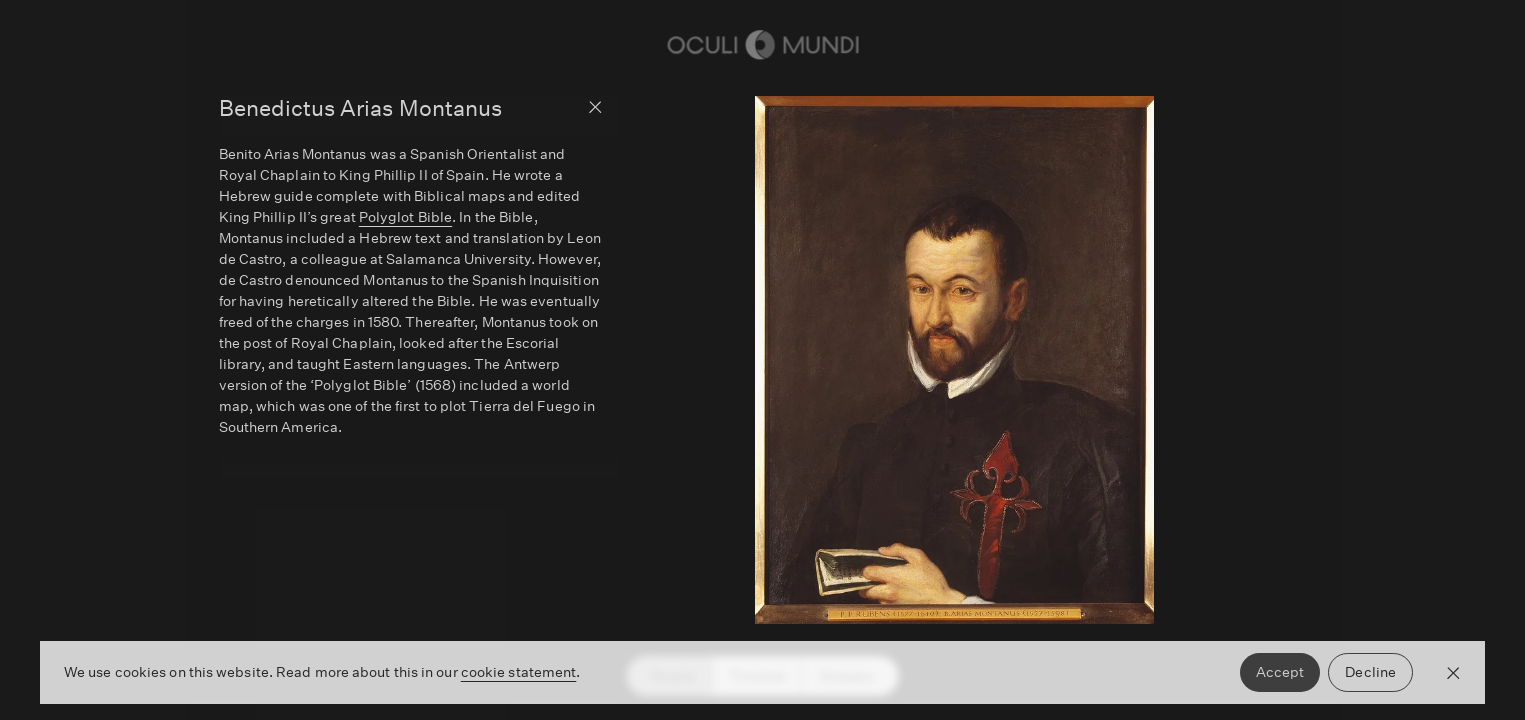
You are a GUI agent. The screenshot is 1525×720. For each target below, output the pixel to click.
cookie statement (519, 672)
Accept (1280, 672)
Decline (1370, 672)
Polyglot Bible (405, 217)
